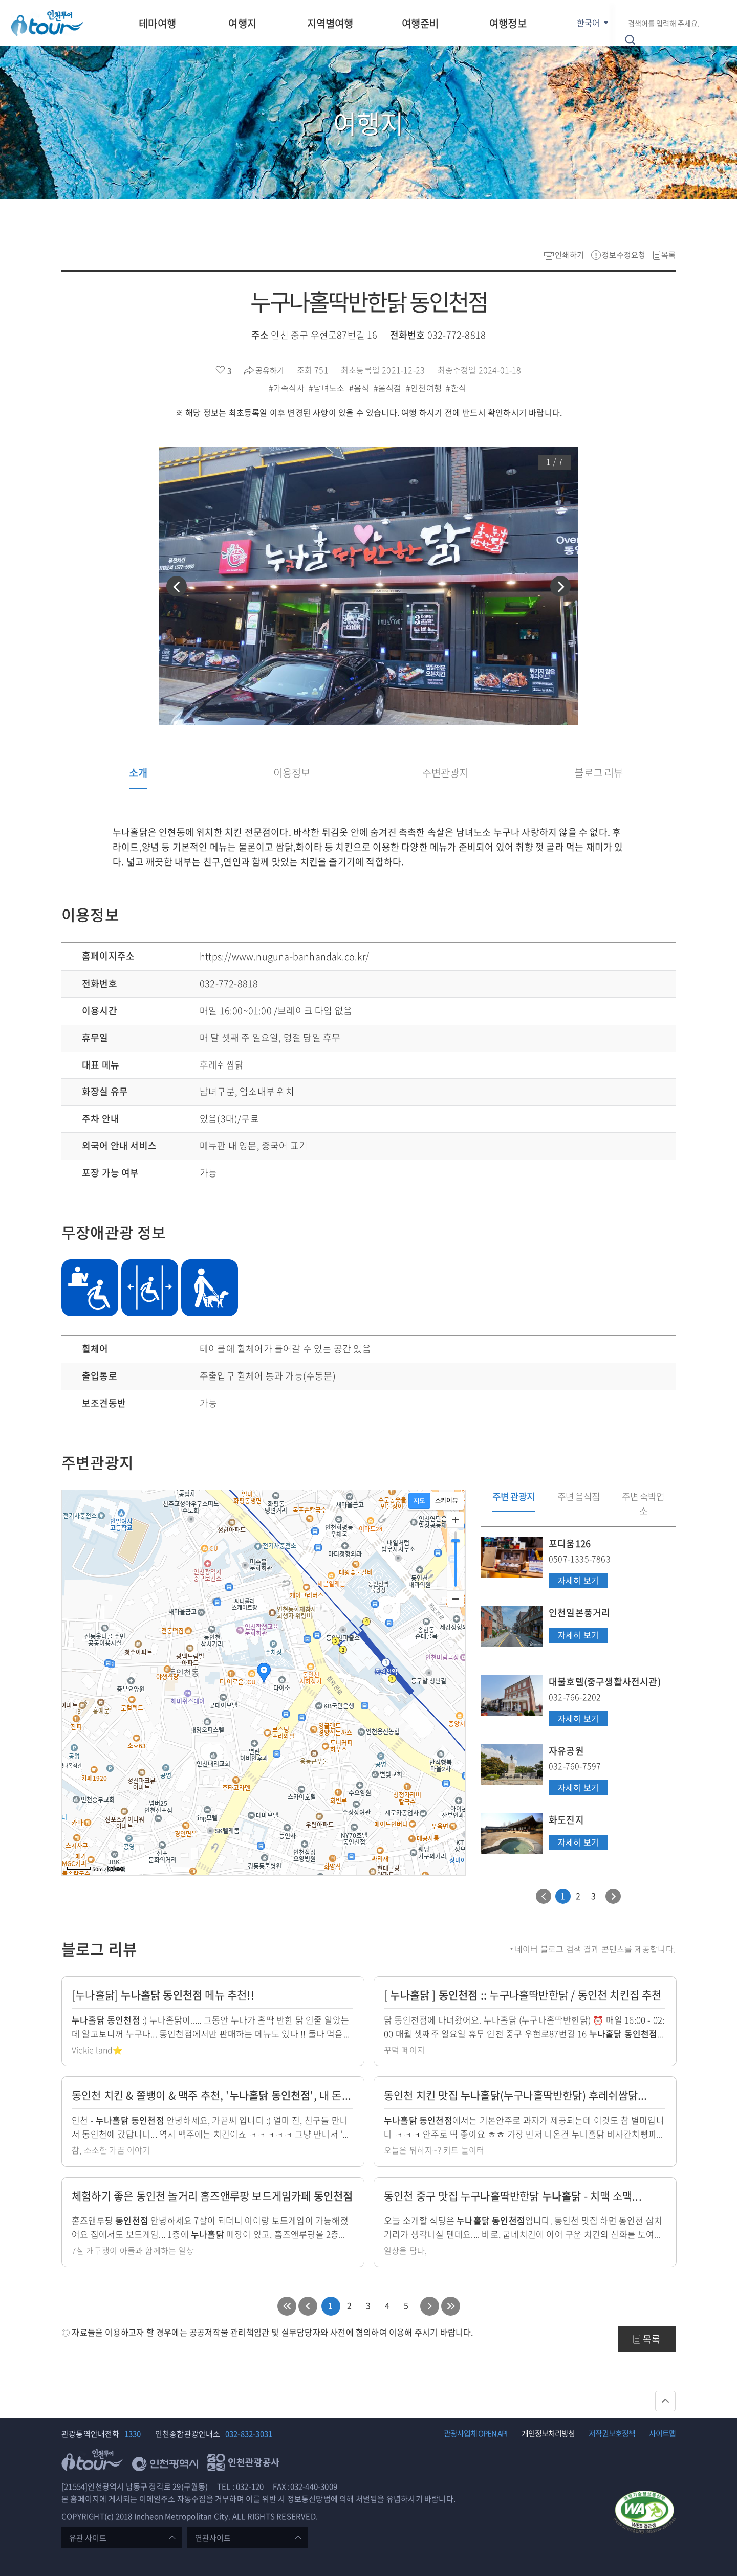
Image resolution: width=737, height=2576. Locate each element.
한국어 (588, 22)
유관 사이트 (87, 2537)
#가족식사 (288, 388)
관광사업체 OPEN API (475, 2433)
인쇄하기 (569, 254)
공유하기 (269, 370)
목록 (668, 254)
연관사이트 (213, 2537)
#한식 (457, 388)
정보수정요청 (623, 254)
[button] (176, 586)
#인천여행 (425, 388)
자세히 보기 (578, 1580)
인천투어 (47, 22)
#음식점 (389, 388)
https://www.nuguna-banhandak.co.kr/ (284, 956)
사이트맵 (662, 2433)
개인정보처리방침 (548, 2433)
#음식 (360, 388)
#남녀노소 (327, 388)
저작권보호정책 (612, 2433)
